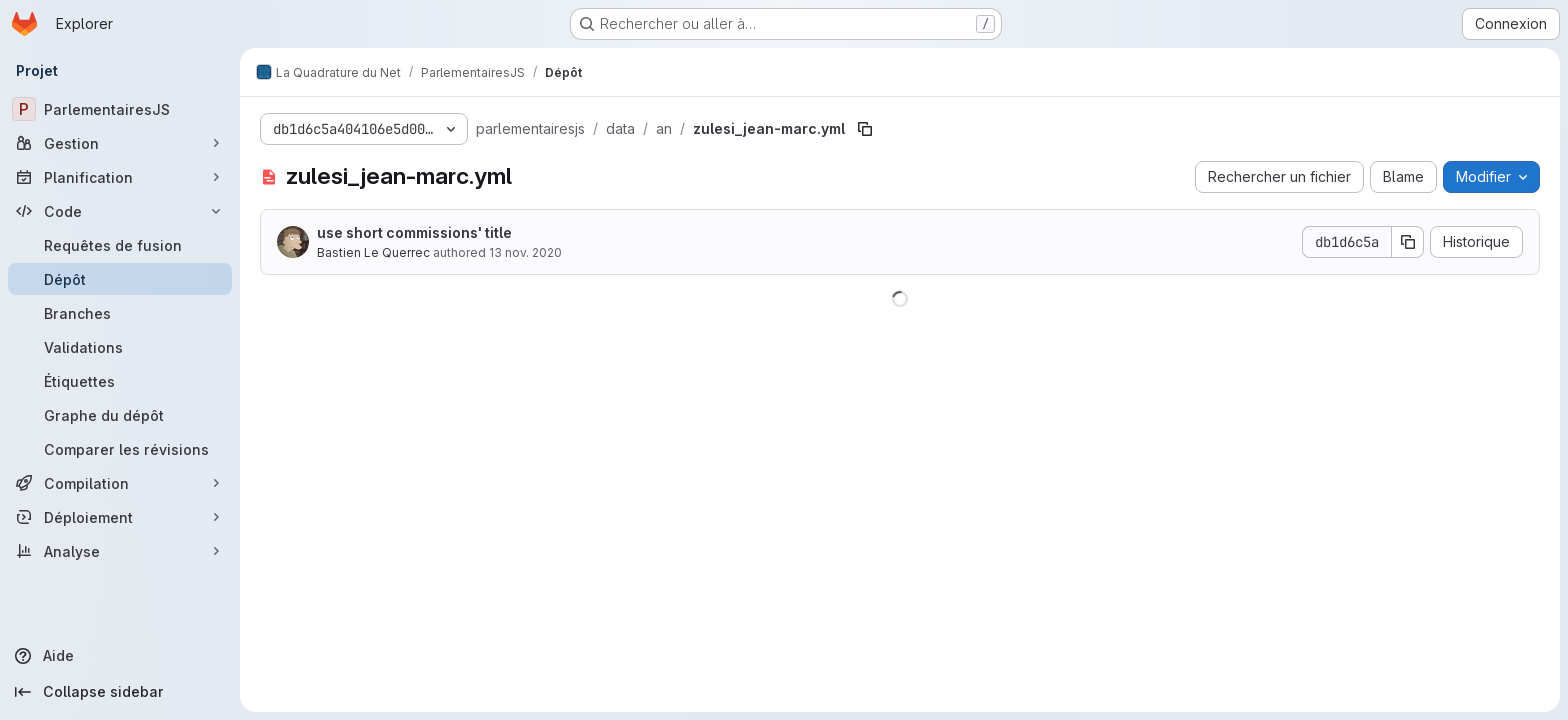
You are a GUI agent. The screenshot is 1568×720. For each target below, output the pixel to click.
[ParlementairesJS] (120, 109)
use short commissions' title (414, 232)
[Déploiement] (120, 517)
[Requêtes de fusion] (120, 245)
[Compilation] (120, 483)
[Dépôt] (120, 279)
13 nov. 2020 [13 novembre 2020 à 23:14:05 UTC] (525, 252)
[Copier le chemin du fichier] (865, 129)
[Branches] (120, 313)
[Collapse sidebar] (120, 692)
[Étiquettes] (120, 381)
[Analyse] (120, 551)
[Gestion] (120, 143)
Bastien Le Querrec (373, 252)
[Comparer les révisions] (120, 449)
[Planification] (120, 177)
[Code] (120, 211)
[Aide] (120, 656)
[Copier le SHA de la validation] (1408, 242)
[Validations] (120, 347)
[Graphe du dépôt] (120, 415)
